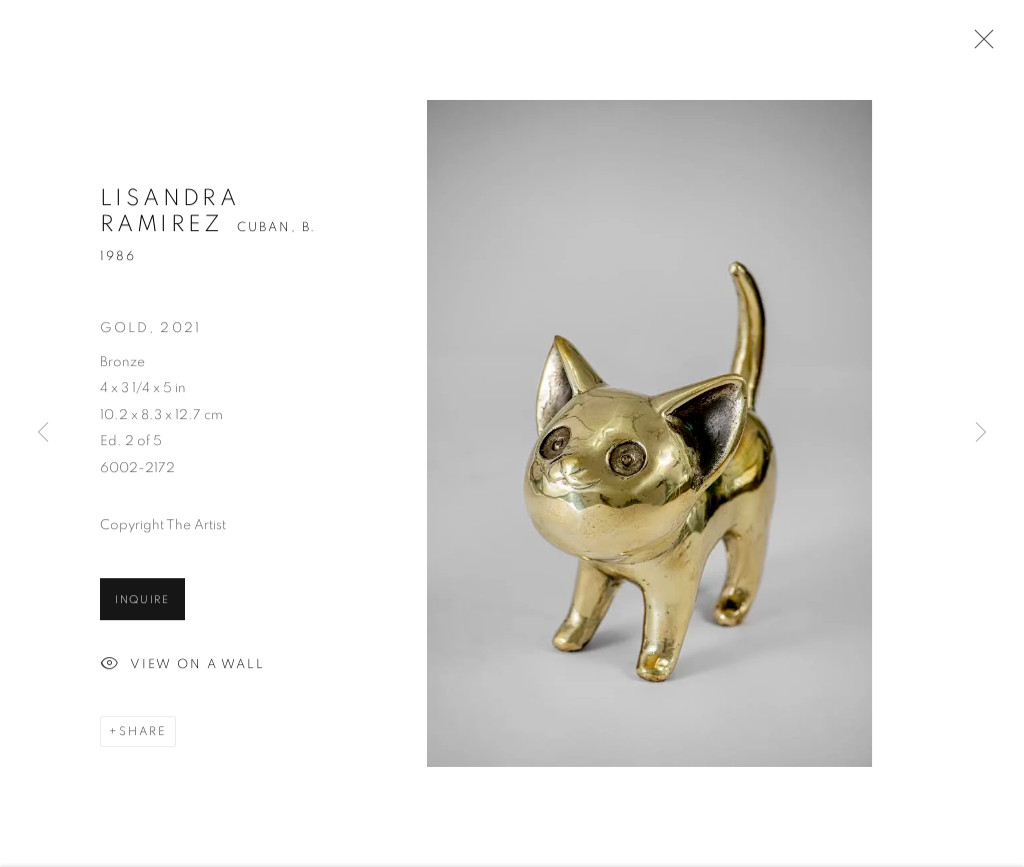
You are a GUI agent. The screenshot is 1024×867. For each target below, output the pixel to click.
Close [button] (979, 45)
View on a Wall (182, 668)
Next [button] (981, 433)
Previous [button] (43, 433)
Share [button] (143, 734)
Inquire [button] (142, 602)
